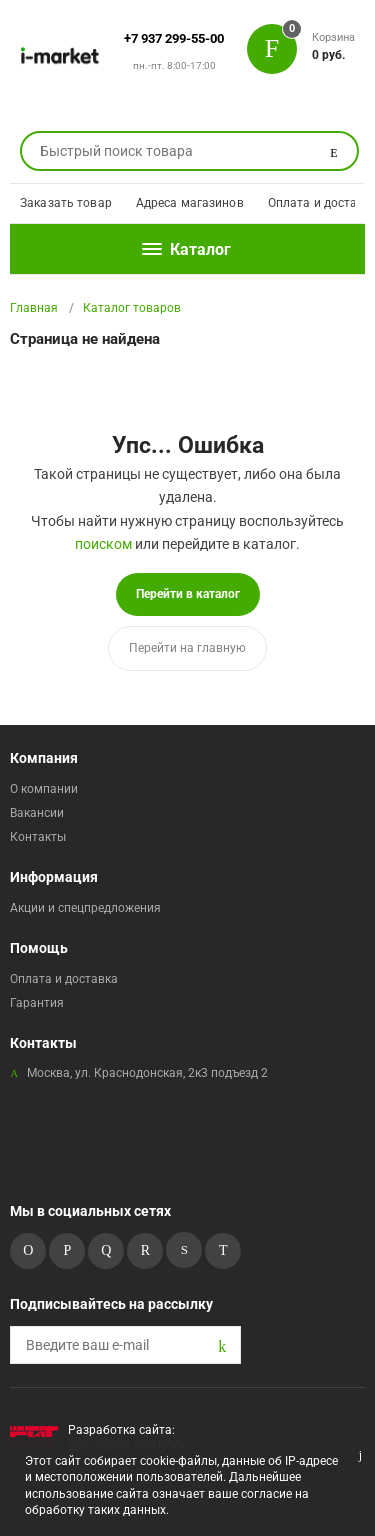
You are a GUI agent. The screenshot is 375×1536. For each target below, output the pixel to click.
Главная (34, 308)
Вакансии (37, 813)
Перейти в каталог (188, 594)
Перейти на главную (187, 648)
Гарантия (37, 1003)
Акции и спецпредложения (85, 908)
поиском (103, 544)
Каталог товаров (132, 308)
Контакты (38, 837)
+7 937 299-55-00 (174, 38)
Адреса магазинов (190, 203)
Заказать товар (66, 203)
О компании (44, 789)
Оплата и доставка (64, 979)
